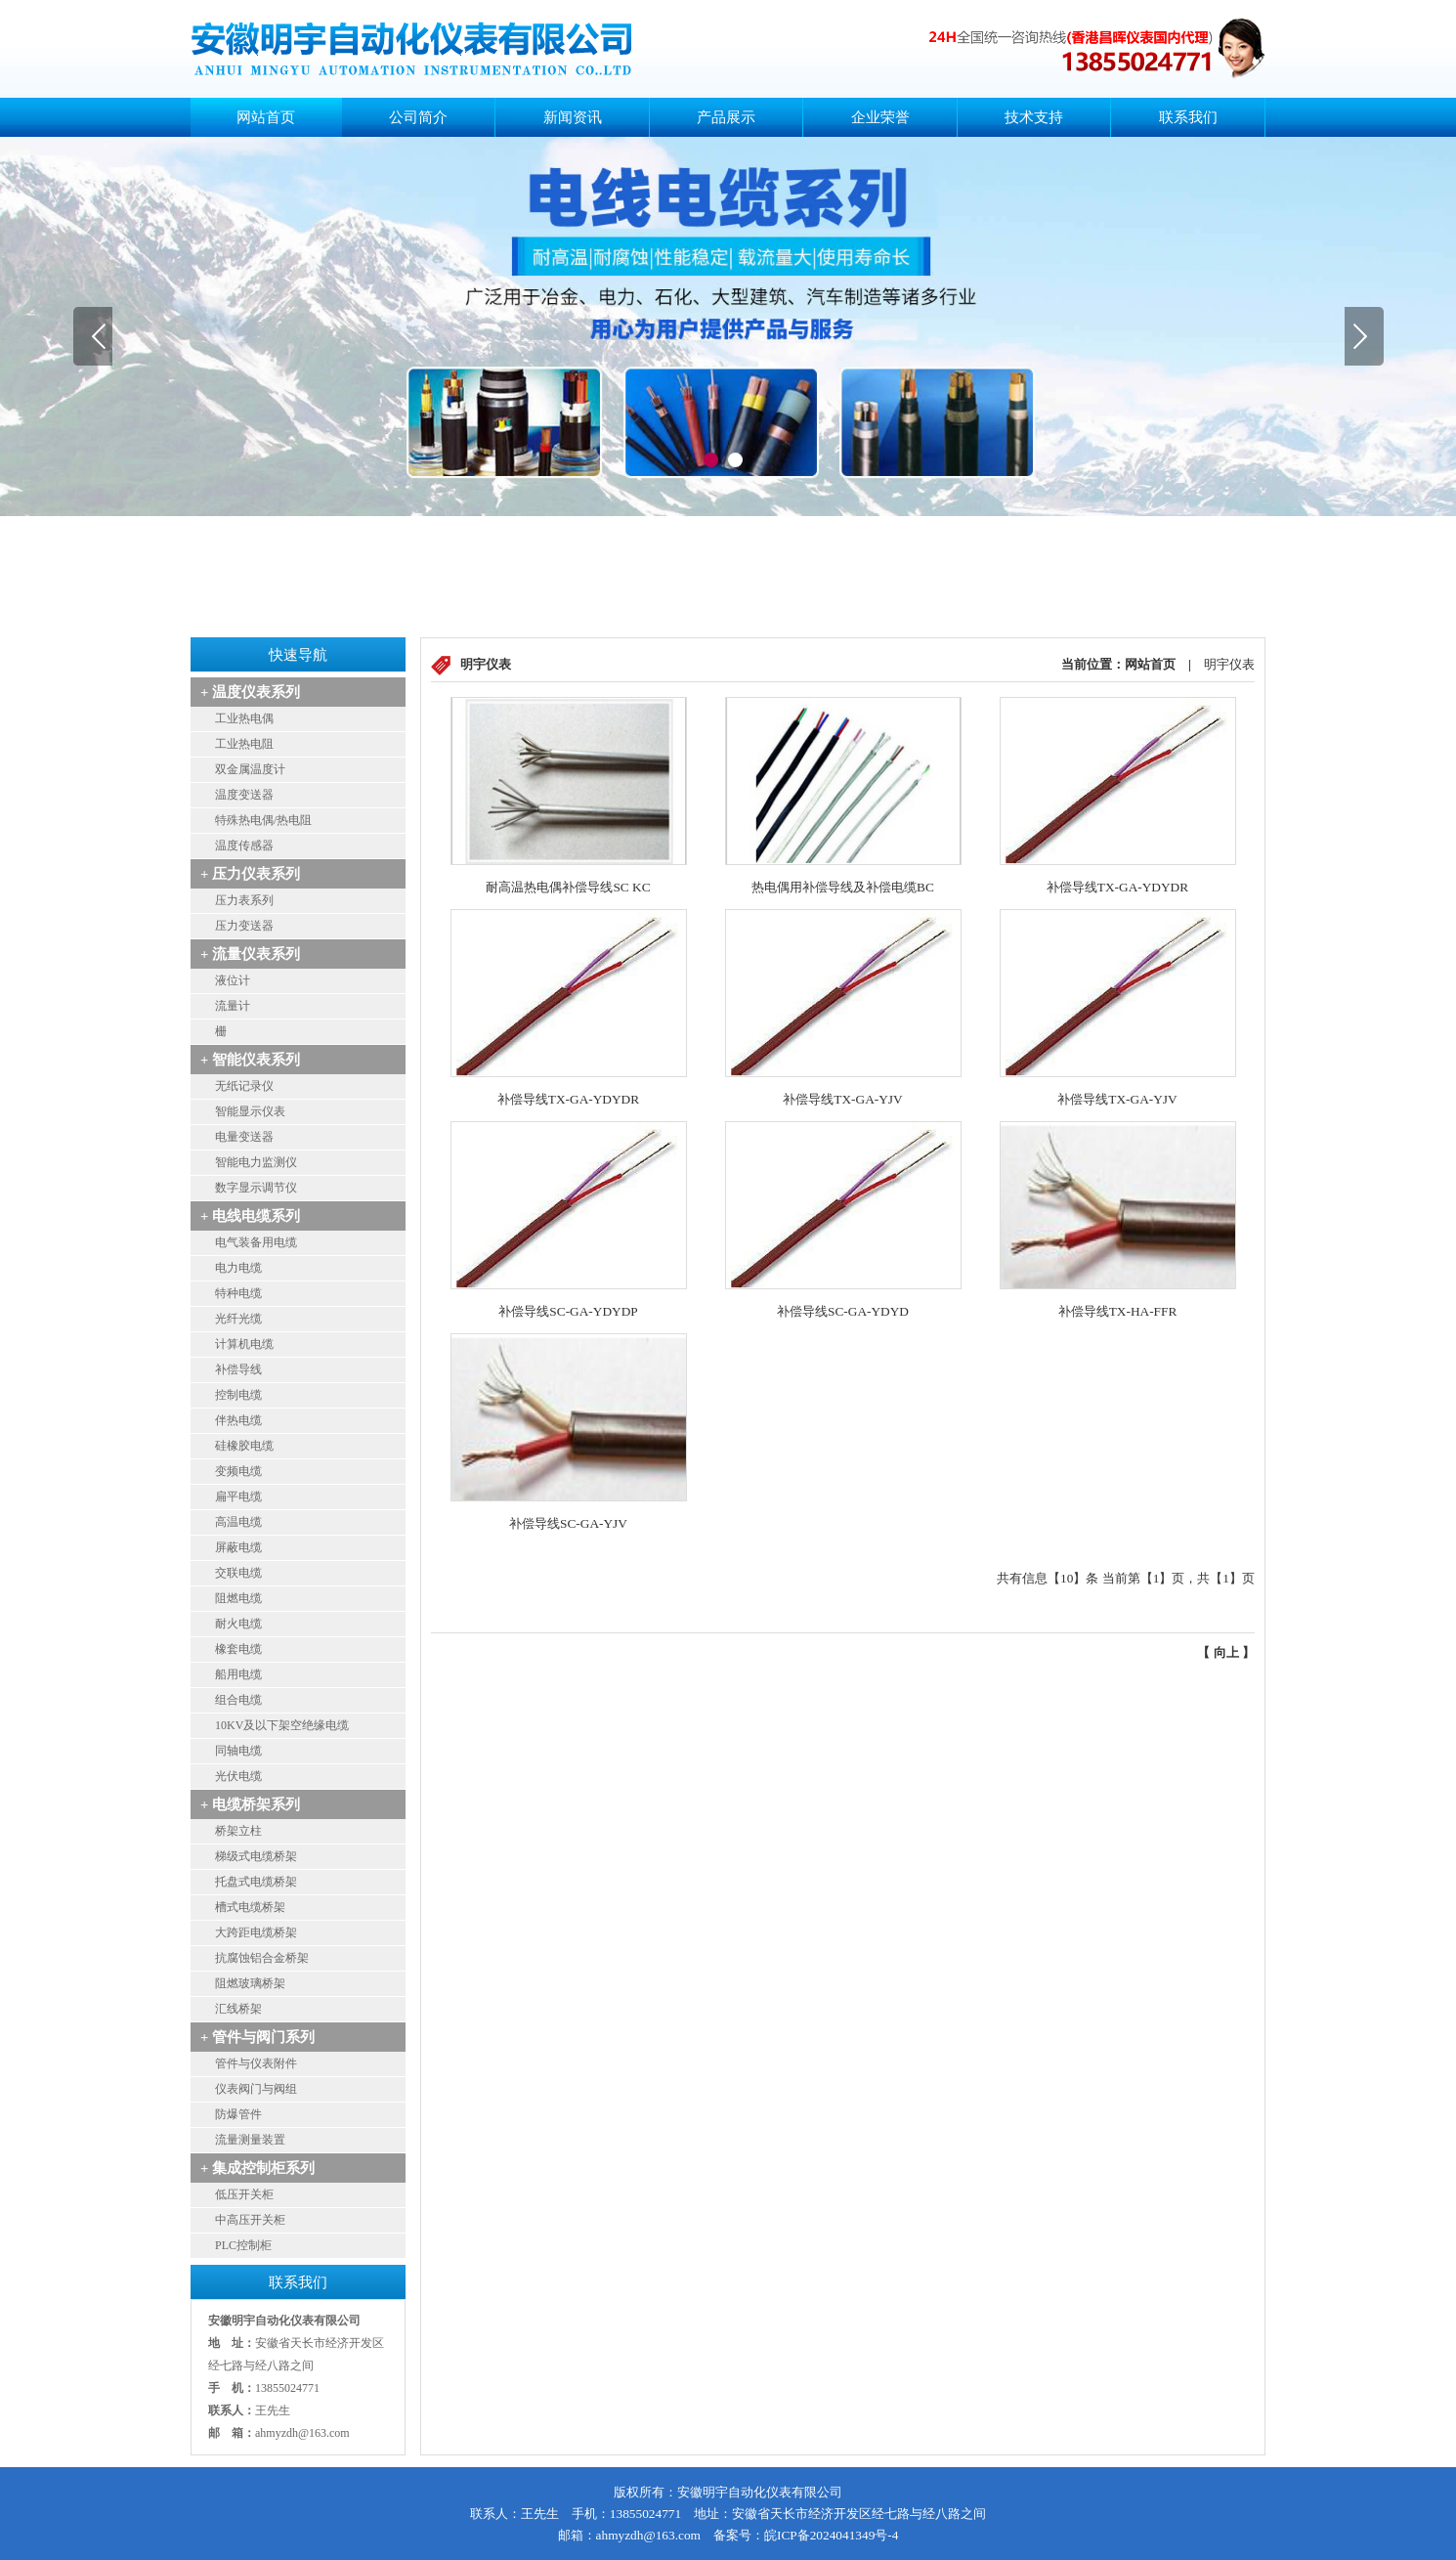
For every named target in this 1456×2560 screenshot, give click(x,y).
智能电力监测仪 (256, 1162)
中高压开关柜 (250, 2220)
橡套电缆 (238, 1649)
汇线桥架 (238, 2009)
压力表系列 (244, 900)
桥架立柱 (238, 1831)
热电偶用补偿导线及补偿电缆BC (842, 887)
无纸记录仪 (244, 1086)
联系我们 (1188, 117)
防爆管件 (238, 2114)
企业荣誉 (880, 117)
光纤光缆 (238, 1318)
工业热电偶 (244, 718)
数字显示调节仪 (256, 1187)
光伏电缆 (238, 1776)
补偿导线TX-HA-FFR (1118, 1311)
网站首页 (265, 117)
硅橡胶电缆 (244, 1446)
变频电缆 (238, 1471)
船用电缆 (238, 1674)
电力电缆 (238, 1268)
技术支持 (1034, 117)
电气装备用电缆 (256, 1242)
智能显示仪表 (250, 1111)
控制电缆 (238, 1395)
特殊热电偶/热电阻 (263, 820)
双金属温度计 (250, 769)
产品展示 (726, 117)
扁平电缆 (238, 1496)
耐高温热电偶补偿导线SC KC (568, 887)
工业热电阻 (244, 744)
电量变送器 (244, 1137)
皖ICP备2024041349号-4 (831, 2535)
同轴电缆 (238, 1750)
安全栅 (232, 1031)
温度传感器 (244, 845)
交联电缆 (238, 1573)
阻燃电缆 (238, 1598)
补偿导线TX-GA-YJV (842, 1099)
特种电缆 (238, 1293)
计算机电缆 (244, 1344)
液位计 (232, 980)
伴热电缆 (238, 1420)
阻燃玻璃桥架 (250, 1983)
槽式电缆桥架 (250, 1907)
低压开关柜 (244, 2194)
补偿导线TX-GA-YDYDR (1117, 887)
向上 (1226, 1652)
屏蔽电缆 (238, 1547)
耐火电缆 (238, 1623)
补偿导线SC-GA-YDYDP (567, 1311)
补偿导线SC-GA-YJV (568, 1523)
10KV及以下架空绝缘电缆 (282, 1725)
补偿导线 (238, 1369)
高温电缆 (238, 1522)
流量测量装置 (250, 2140)
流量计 (232, 1006)
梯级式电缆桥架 (256, 1856)
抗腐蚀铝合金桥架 (262, 1958)
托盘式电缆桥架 (256, 1881)
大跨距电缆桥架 (256, 1932)
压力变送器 (244, 926)
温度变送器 (244, 795)
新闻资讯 (572, 117)
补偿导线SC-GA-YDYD (843, 1311)
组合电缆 (238, 1700)
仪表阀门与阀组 (256, 2089)
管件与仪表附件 (256, 2063)
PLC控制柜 (243, 2245)
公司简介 (418, 117)
